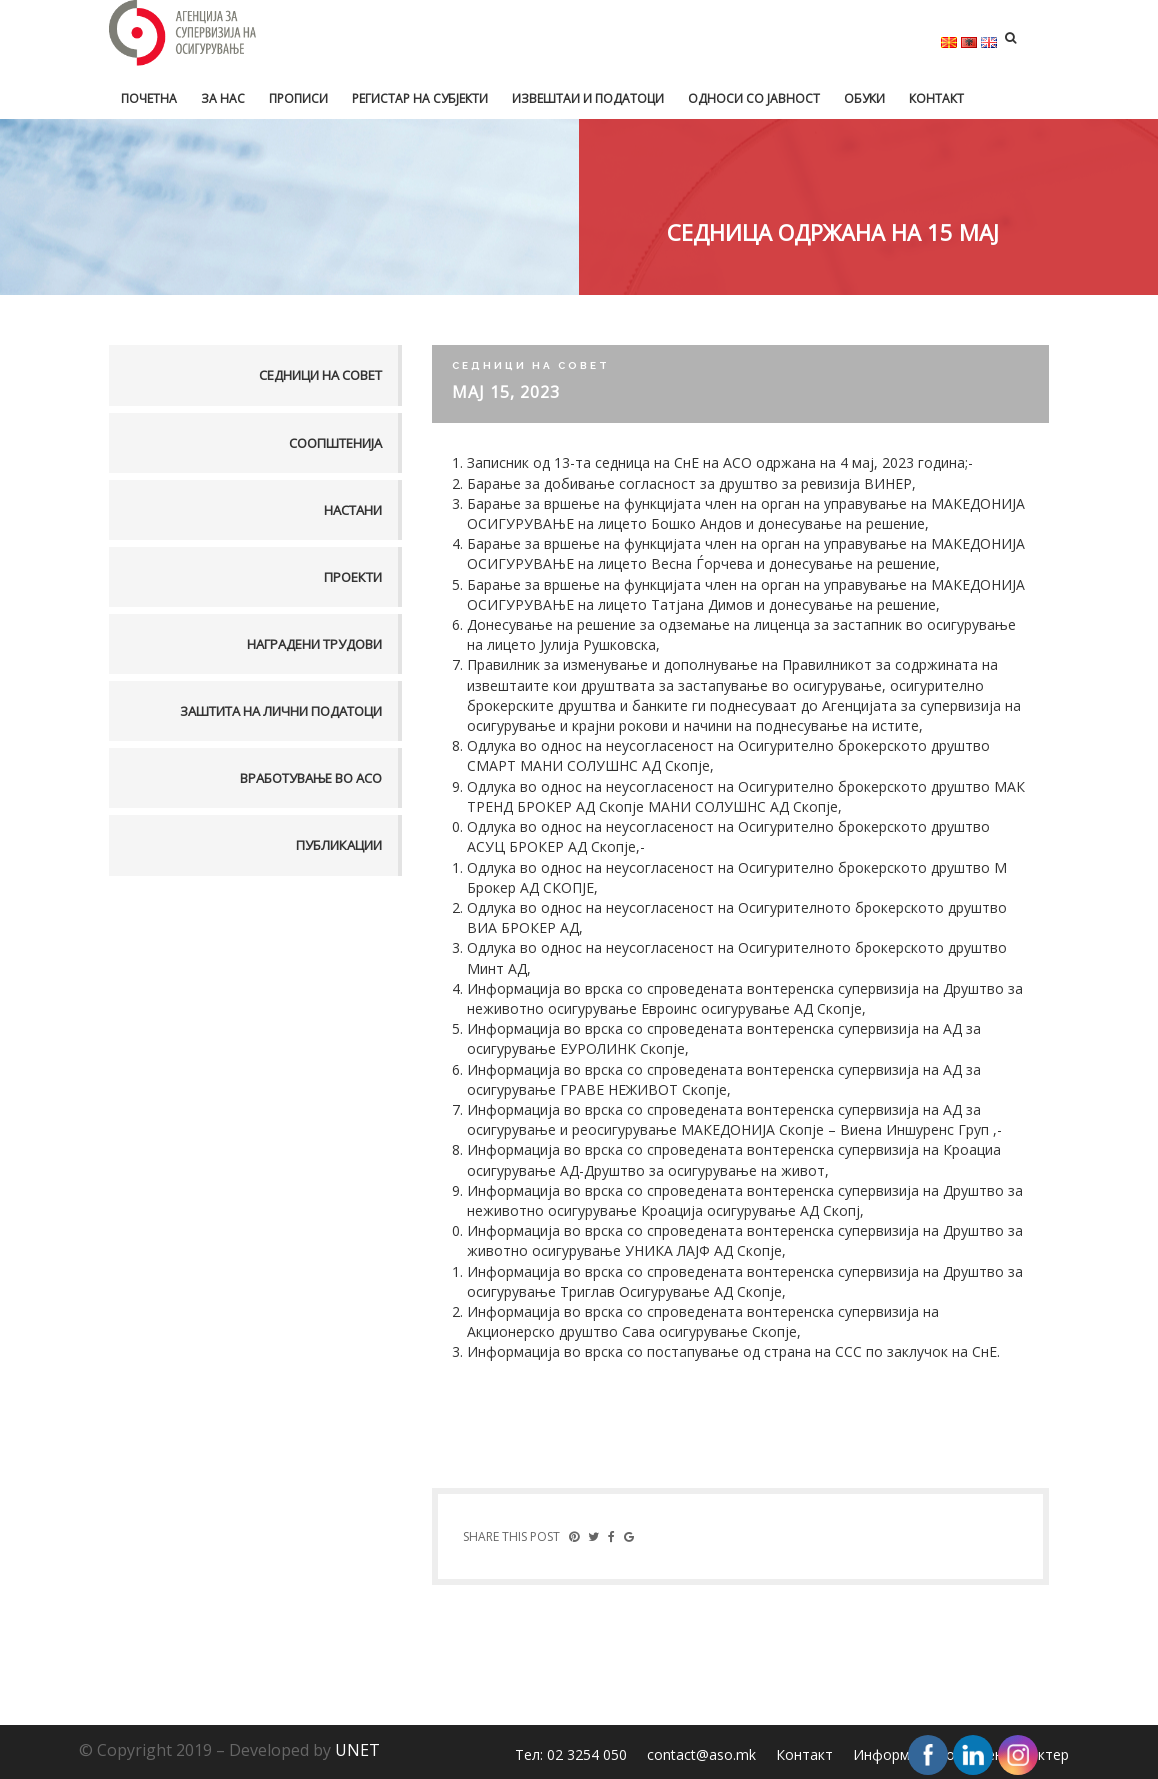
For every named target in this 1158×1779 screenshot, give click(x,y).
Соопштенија (335, 443)
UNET (357, 1750)
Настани (353, 510)
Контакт (936, 98)
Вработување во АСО (311, 778)
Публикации (339, 845)
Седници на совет (320, 375)
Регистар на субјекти (420, 98)
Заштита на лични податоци (281, 711)
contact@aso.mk (701, 1754)
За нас (223, 98)
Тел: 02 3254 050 (571, 1754)
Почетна (149, 98)
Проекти (353, 577)
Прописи (298, 98)
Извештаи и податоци (588, 98)
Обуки (864, 98)
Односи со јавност (754, 98)
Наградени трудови (314, 644)
